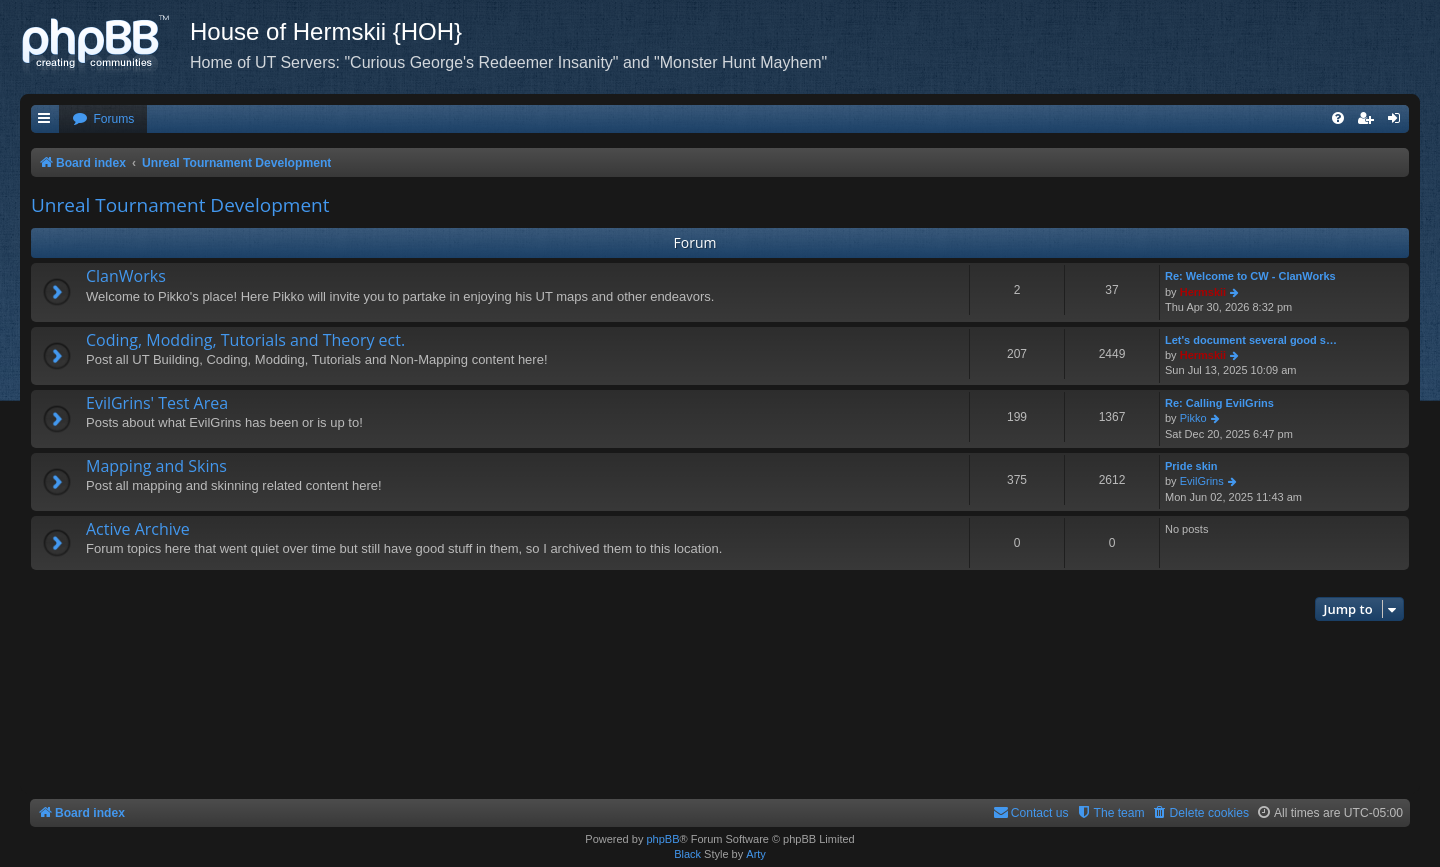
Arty (756, 854)
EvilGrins (1202, 481)
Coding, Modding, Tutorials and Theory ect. (245, 340)
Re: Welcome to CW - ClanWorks (1250, 276)
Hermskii (1203, 292)
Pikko (1193, 418)
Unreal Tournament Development (180, 205)
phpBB (662, 839)
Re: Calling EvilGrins (1219, 403)
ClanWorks (126, 276)
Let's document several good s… (1251, 340)
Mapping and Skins (156, 466)
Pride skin (1191, 466)
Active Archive (138, 529)
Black (687, 854)
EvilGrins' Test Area (157, 403)
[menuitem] (103, 119)
